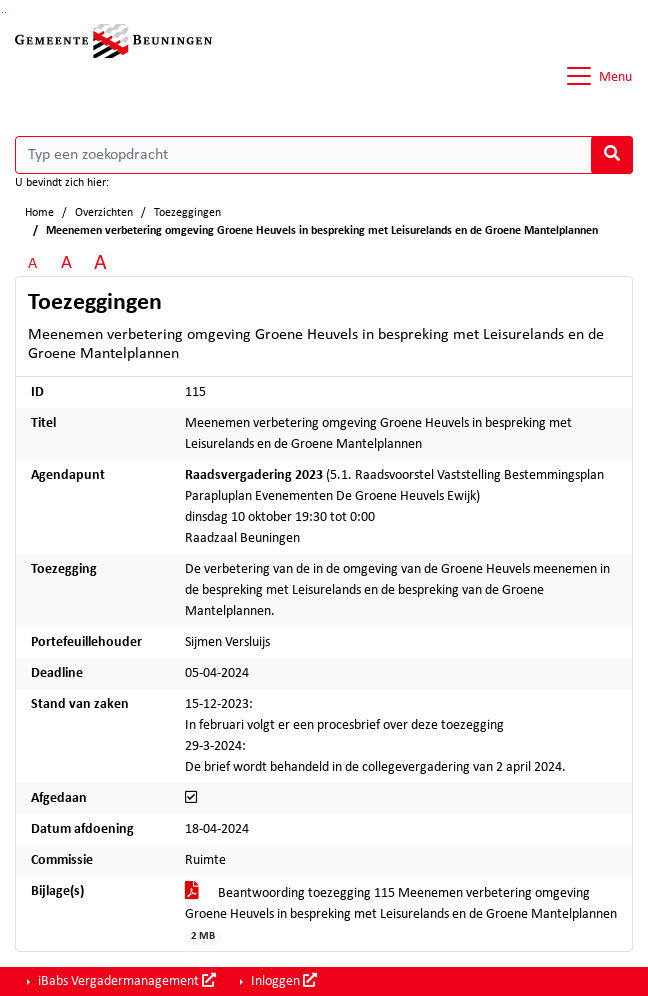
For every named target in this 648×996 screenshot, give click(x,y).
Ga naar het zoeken (2, 12)
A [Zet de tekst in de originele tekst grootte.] (32, 264)
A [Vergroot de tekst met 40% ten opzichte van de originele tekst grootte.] (100, 263)
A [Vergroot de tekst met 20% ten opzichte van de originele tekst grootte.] (66, 263)
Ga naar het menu (5, 12)
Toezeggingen (187, 213)
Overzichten (104, 213)
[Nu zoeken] (612, 155)
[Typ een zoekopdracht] (324, 155)
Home (39, 213)
